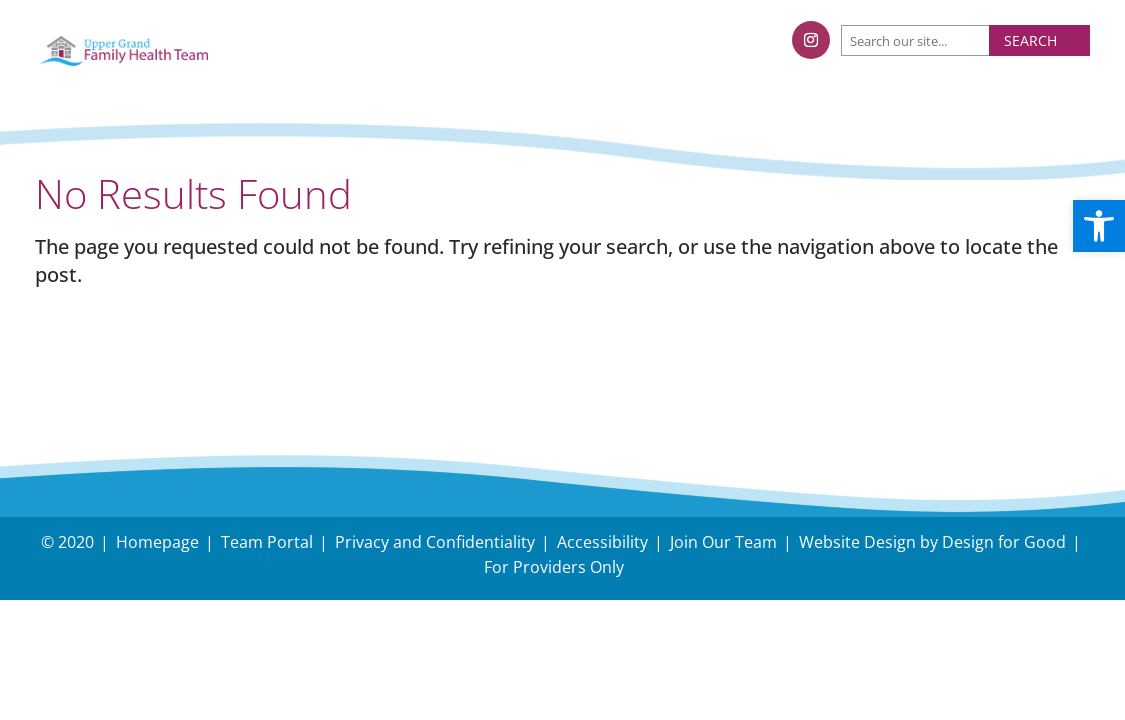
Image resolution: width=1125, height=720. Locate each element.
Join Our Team (723, 542)
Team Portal (267, 542)
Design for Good (1004, 542)
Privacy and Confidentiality (435, 542)
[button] (1099, 226)
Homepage (157, 542)
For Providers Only (554, 567)
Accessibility (602, 542)
